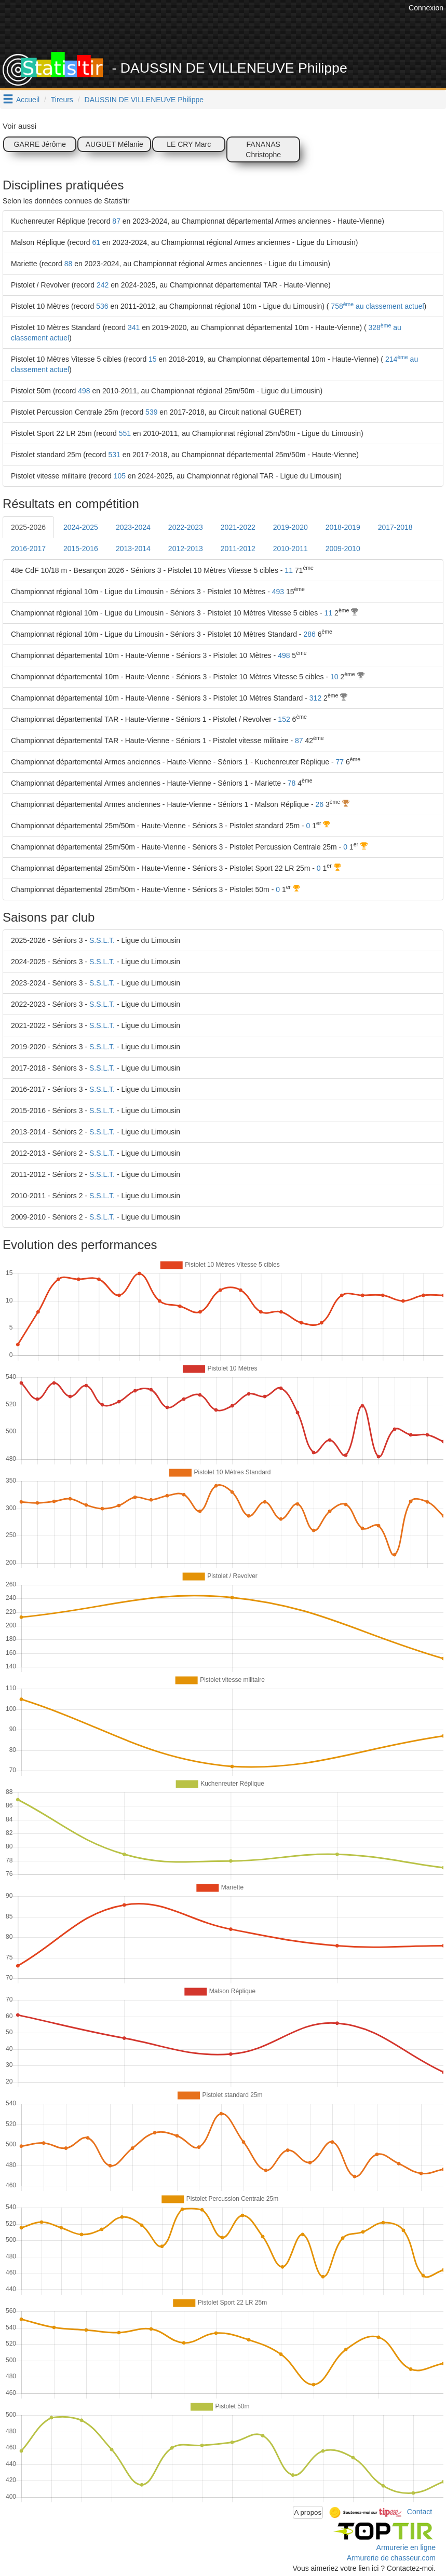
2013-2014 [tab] (133, 548)
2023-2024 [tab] (133, 527)
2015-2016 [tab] (80, 548)
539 (151, 412)
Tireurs (62, 99)
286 (309, 634)
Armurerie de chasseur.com (391, 2558)
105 (120, 476)
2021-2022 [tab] (238, 527)
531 (114, 454)
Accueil (27, 99)
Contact (419, 2512)
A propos (308, 2512)
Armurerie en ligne (406, 2547)
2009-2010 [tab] (343, 548)
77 (339, 762)
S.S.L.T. (102, 940)
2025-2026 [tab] (28, 527)
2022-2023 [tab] (185, 527)
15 (152, 359)
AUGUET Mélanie (114, 144)
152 (284, 719)
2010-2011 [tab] (290, 548)
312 (315, 698)
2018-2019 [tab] (343, 527)
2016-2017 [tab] (28, 548)
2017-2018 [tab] (395, 527)
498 (84, 391)
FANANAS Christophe (263, 149)
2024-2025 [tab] (80, 527)
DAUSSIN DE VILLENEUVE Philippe (144, 99)
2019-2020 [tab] (290, 527)
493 (278, 591)
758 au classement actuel (376, 306)
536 (102, 306)
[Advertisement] (217, 26)
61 (96, 242)
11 (289, 570)
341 (134, 327)
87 (116, 221)
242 (103, 285)
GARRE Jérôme (40, 144)
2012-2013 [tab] (185, 548)
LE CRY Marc (189, 144)
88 (68, 263)
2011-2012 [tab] (238, 548)
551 (125, 433)
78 (292, 783)
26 (320, 804)
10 (334, 677)
